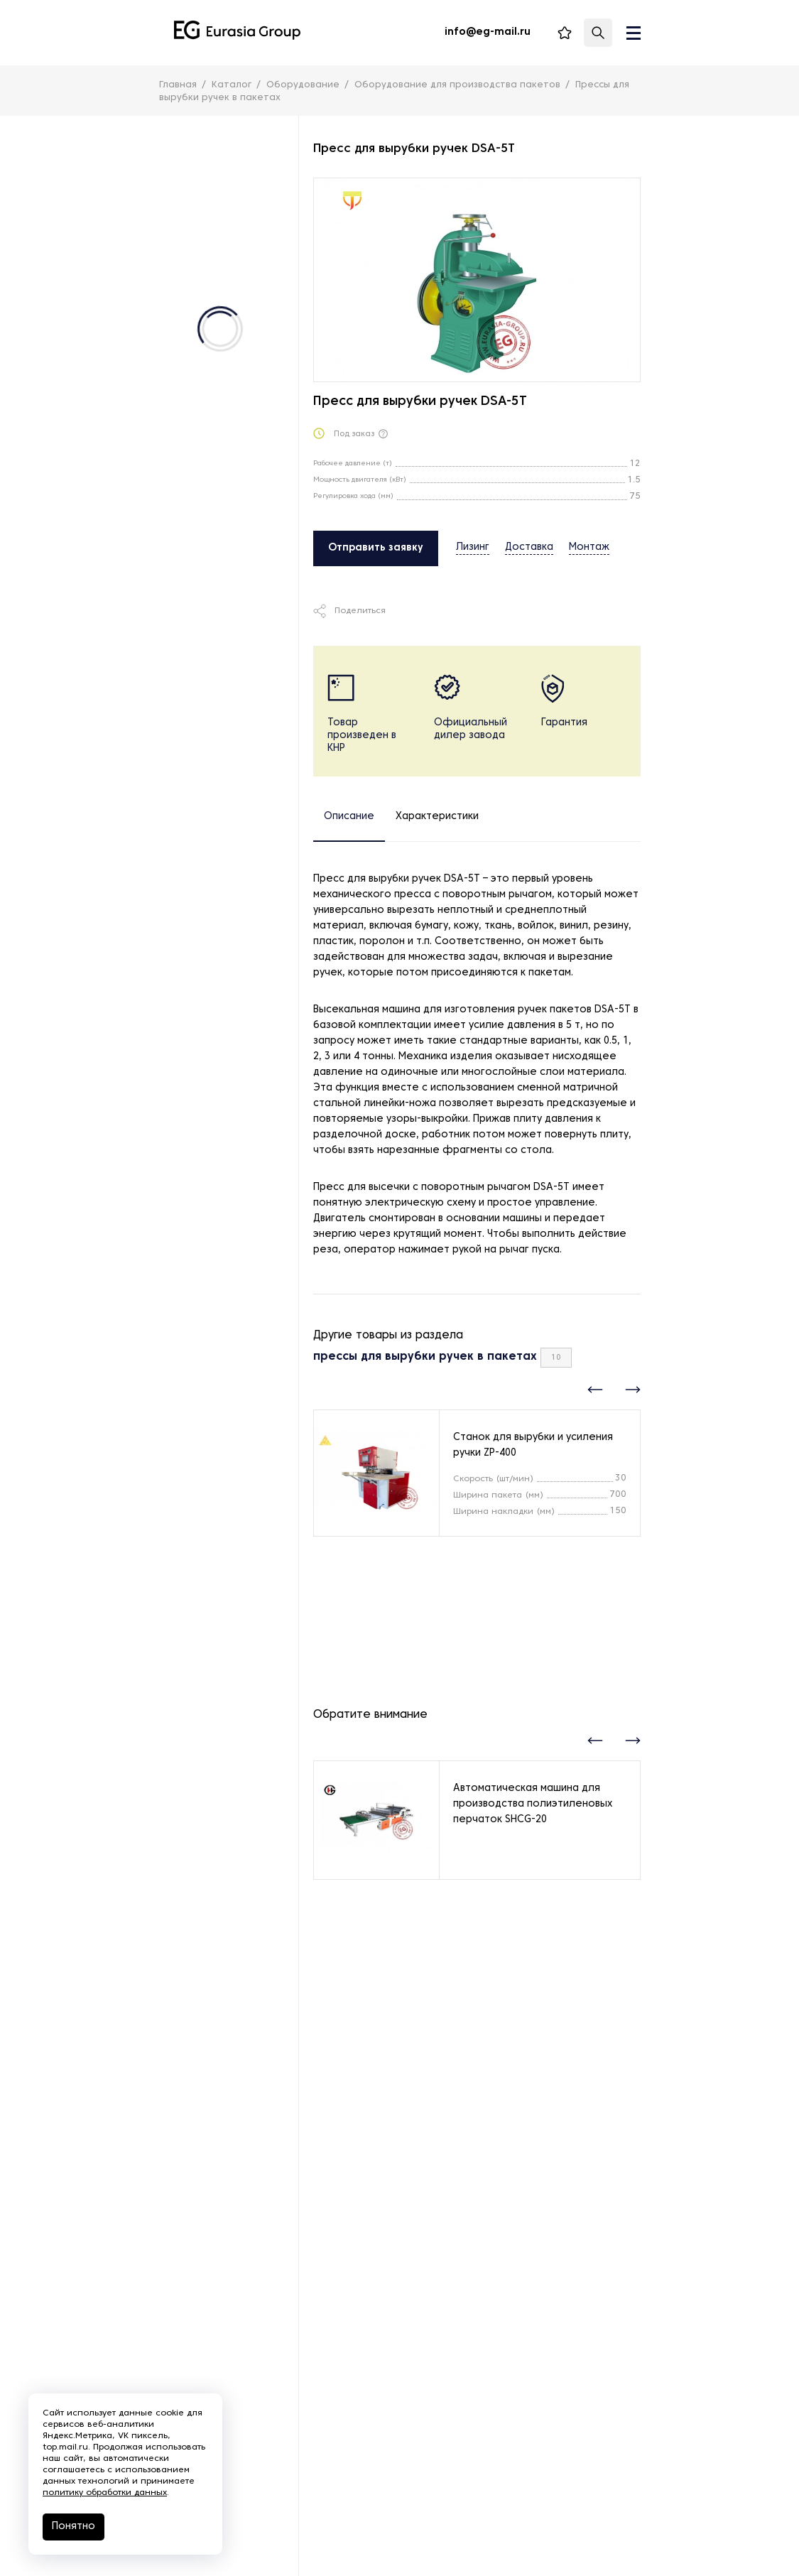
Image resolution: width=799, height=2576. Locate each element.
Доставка (529, 547)
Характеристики (437, 816)
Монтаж (589, 547)
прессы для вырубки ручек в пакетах (425, 1357)
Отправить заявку (375, 548)
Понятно (73, 2526)
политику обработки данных (105, 2493)
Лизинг (472, 547)
